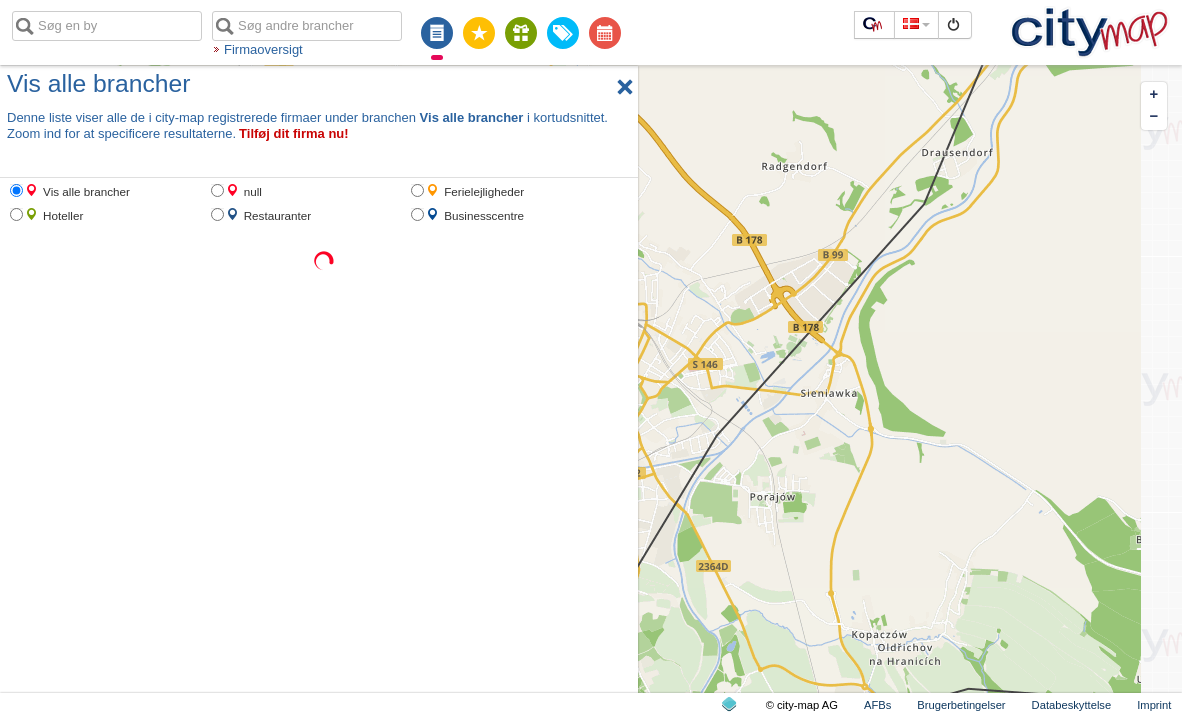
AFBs (877, 705)
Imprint (1154, 705)
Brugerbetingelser (961, 705)
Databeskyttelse (1072, 705)
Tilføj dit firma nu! (294, 133)
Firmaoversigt (263, 49)
